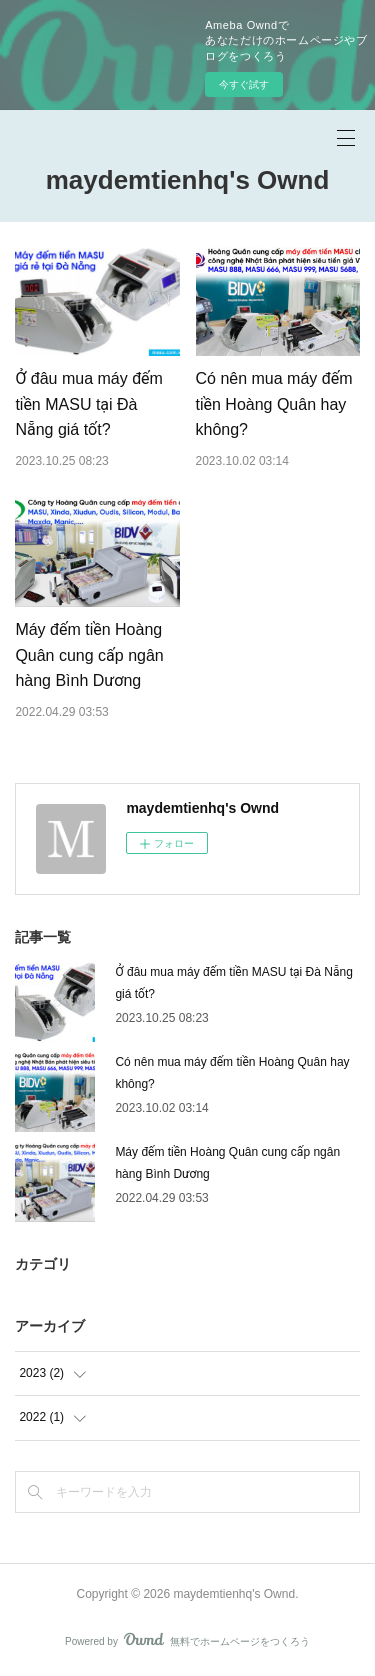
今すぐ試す (244, 84)
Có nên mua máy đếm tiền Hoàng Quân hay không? (274, 404)
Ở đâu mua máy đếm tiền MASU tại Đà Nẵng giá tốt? (89, 404)
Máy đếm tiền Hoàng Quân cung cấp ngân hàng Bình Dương (89, 655)
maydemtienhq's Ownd (188, 180)
